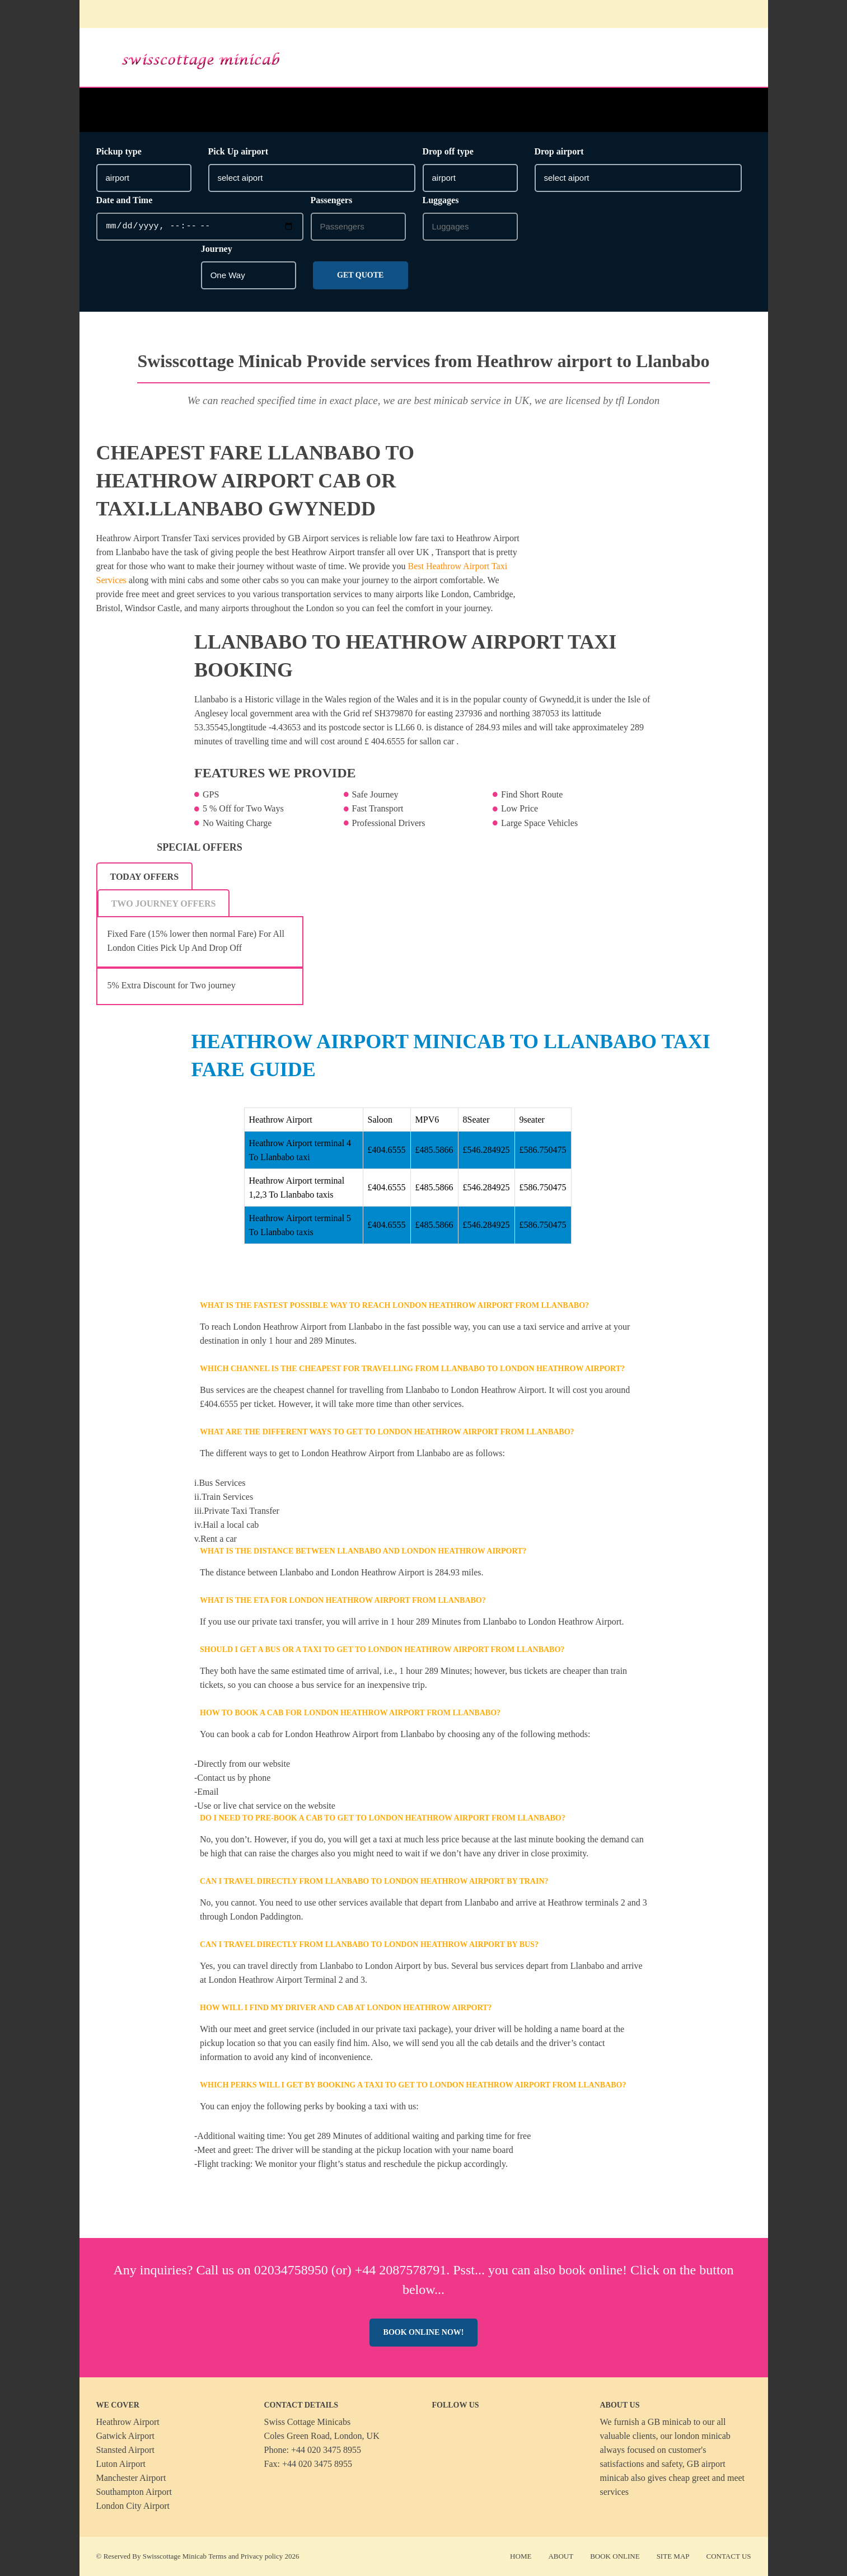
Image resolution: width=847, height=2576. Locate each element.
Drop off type (448, 151)
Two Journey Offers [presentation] (163, 903)
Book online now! (423, 2332)
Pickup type (119, 151)
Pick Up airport (238, 151)
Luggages (441, 200)
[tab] (145, 876)
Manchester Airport (131, 2478)
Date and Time (124, 200)
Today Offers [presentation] (144, 876)
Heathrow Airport (128, 2422)
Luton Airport (121, 2464)
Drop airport (559, 151)
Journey (216, 249)
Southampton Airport (134, 2492)
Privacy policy (262, 2556)
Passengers (332, 200)
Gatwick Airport (125, 2436)
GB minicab (669, 2422)
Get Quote (360, 275)
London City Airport (133, 2506)
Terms (217, 2556)
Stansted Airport (125, 2450)
